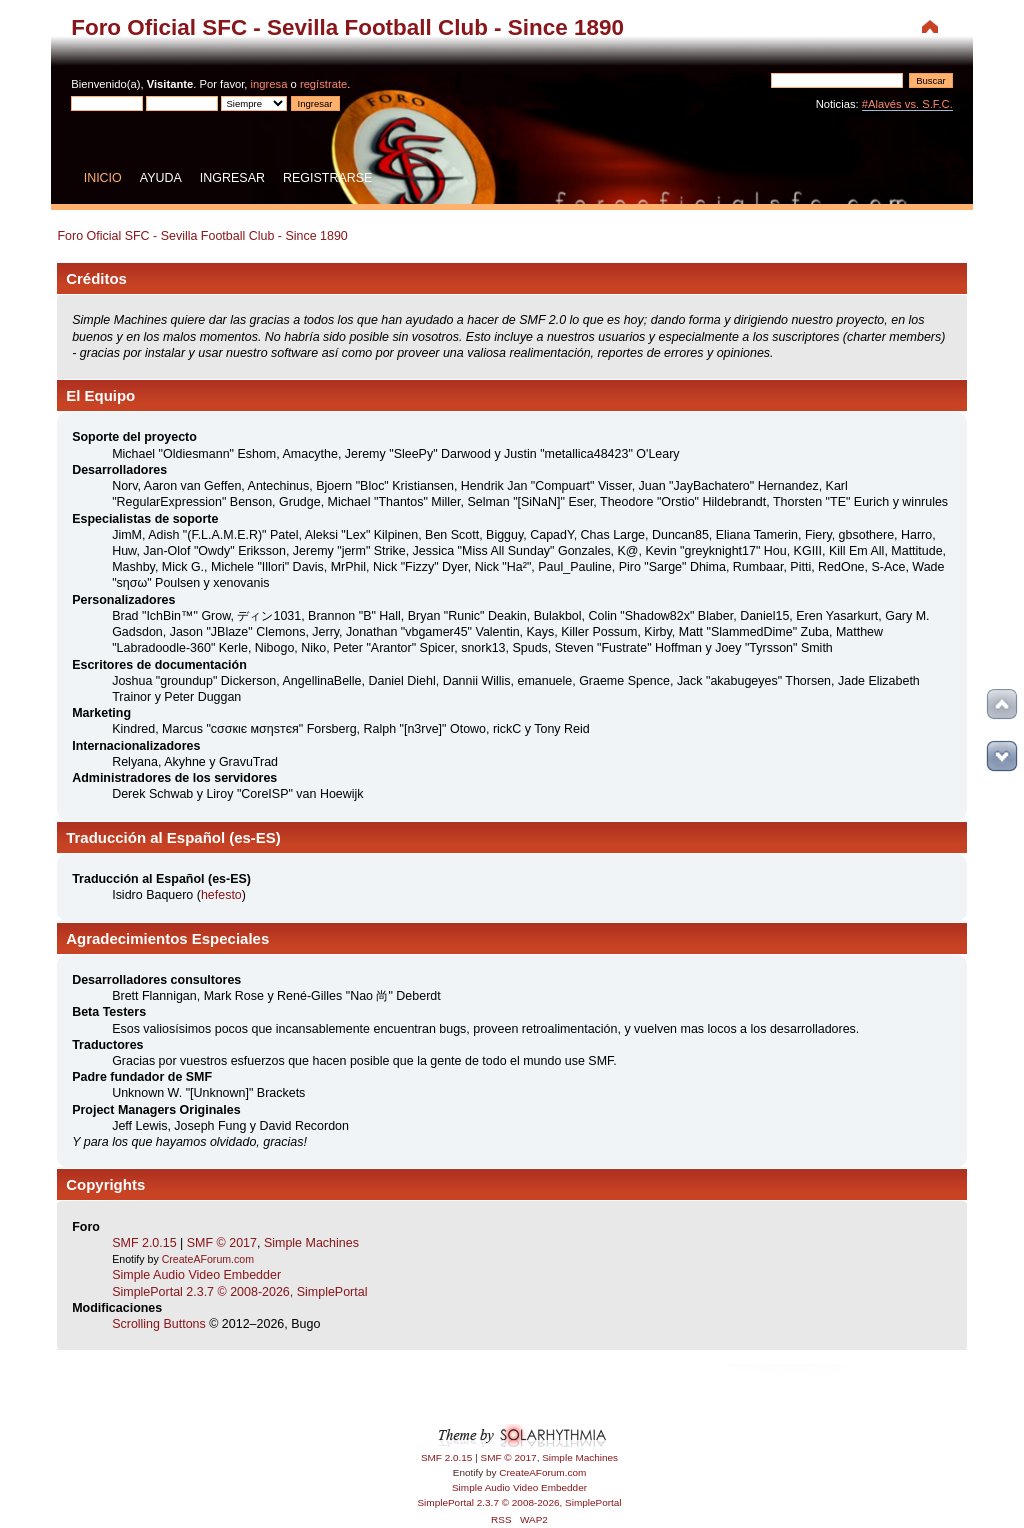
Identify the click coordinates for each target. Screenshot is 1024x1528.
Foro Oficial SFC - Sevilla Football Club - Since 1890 (347, 27)
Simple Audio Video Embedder (196, 1275)
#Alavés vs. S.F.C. (907, 104)
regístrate (323, 84)
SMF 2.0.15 (144, 1243)
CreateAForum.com (208, 1259)
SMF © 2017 (222, 1243)
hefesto (221, 895)
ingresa (269, 84)
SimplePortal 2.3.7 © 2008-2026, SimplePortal (239, 1292)
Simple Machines (311, 1243)
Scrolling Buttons (159, 1324)
